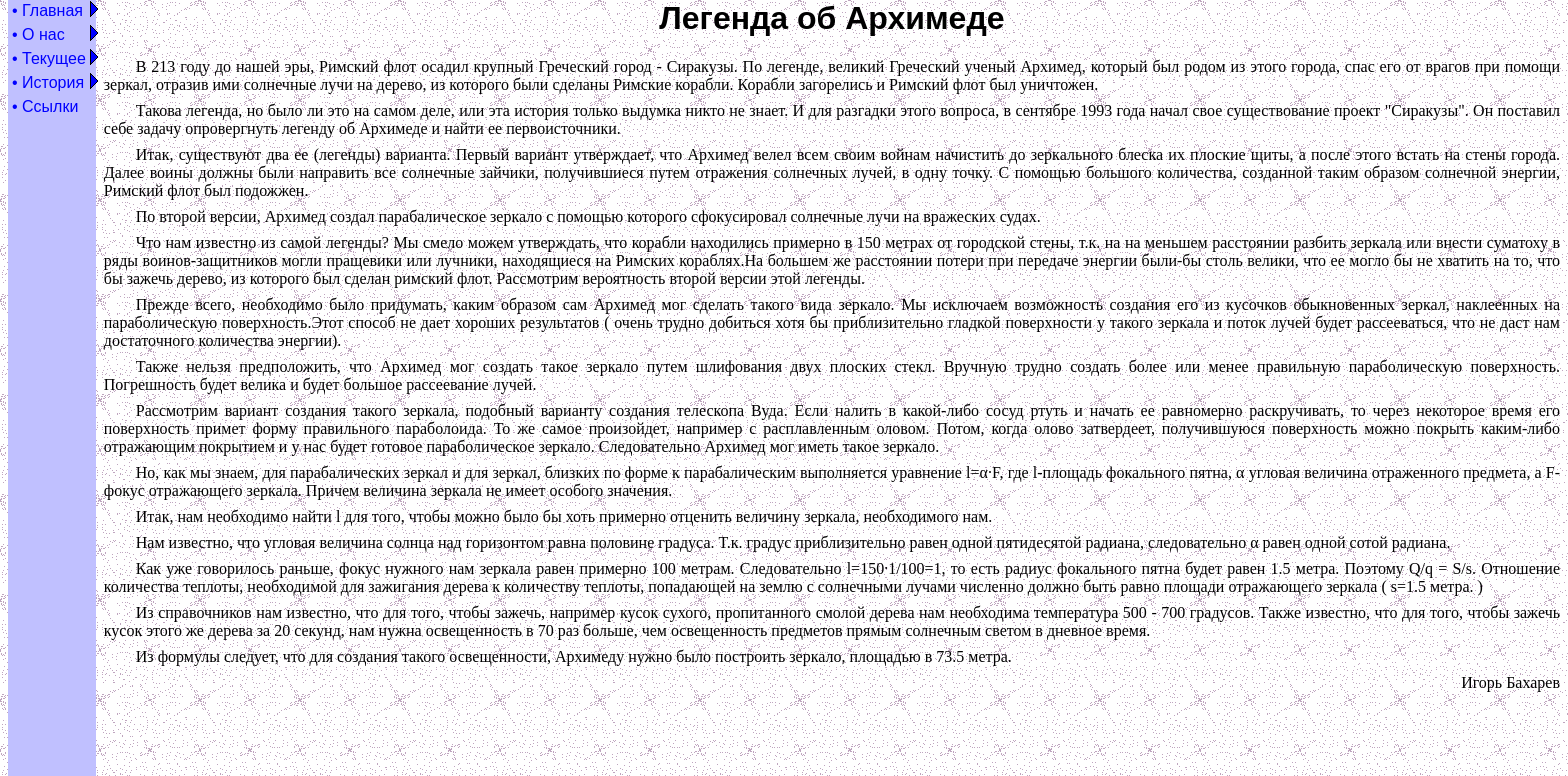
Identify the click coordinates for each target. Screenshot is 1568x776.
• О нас (38, 34)
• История (48, 82)
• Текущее (49, 58)
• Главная (47, 10)
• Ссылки (45, 106)
